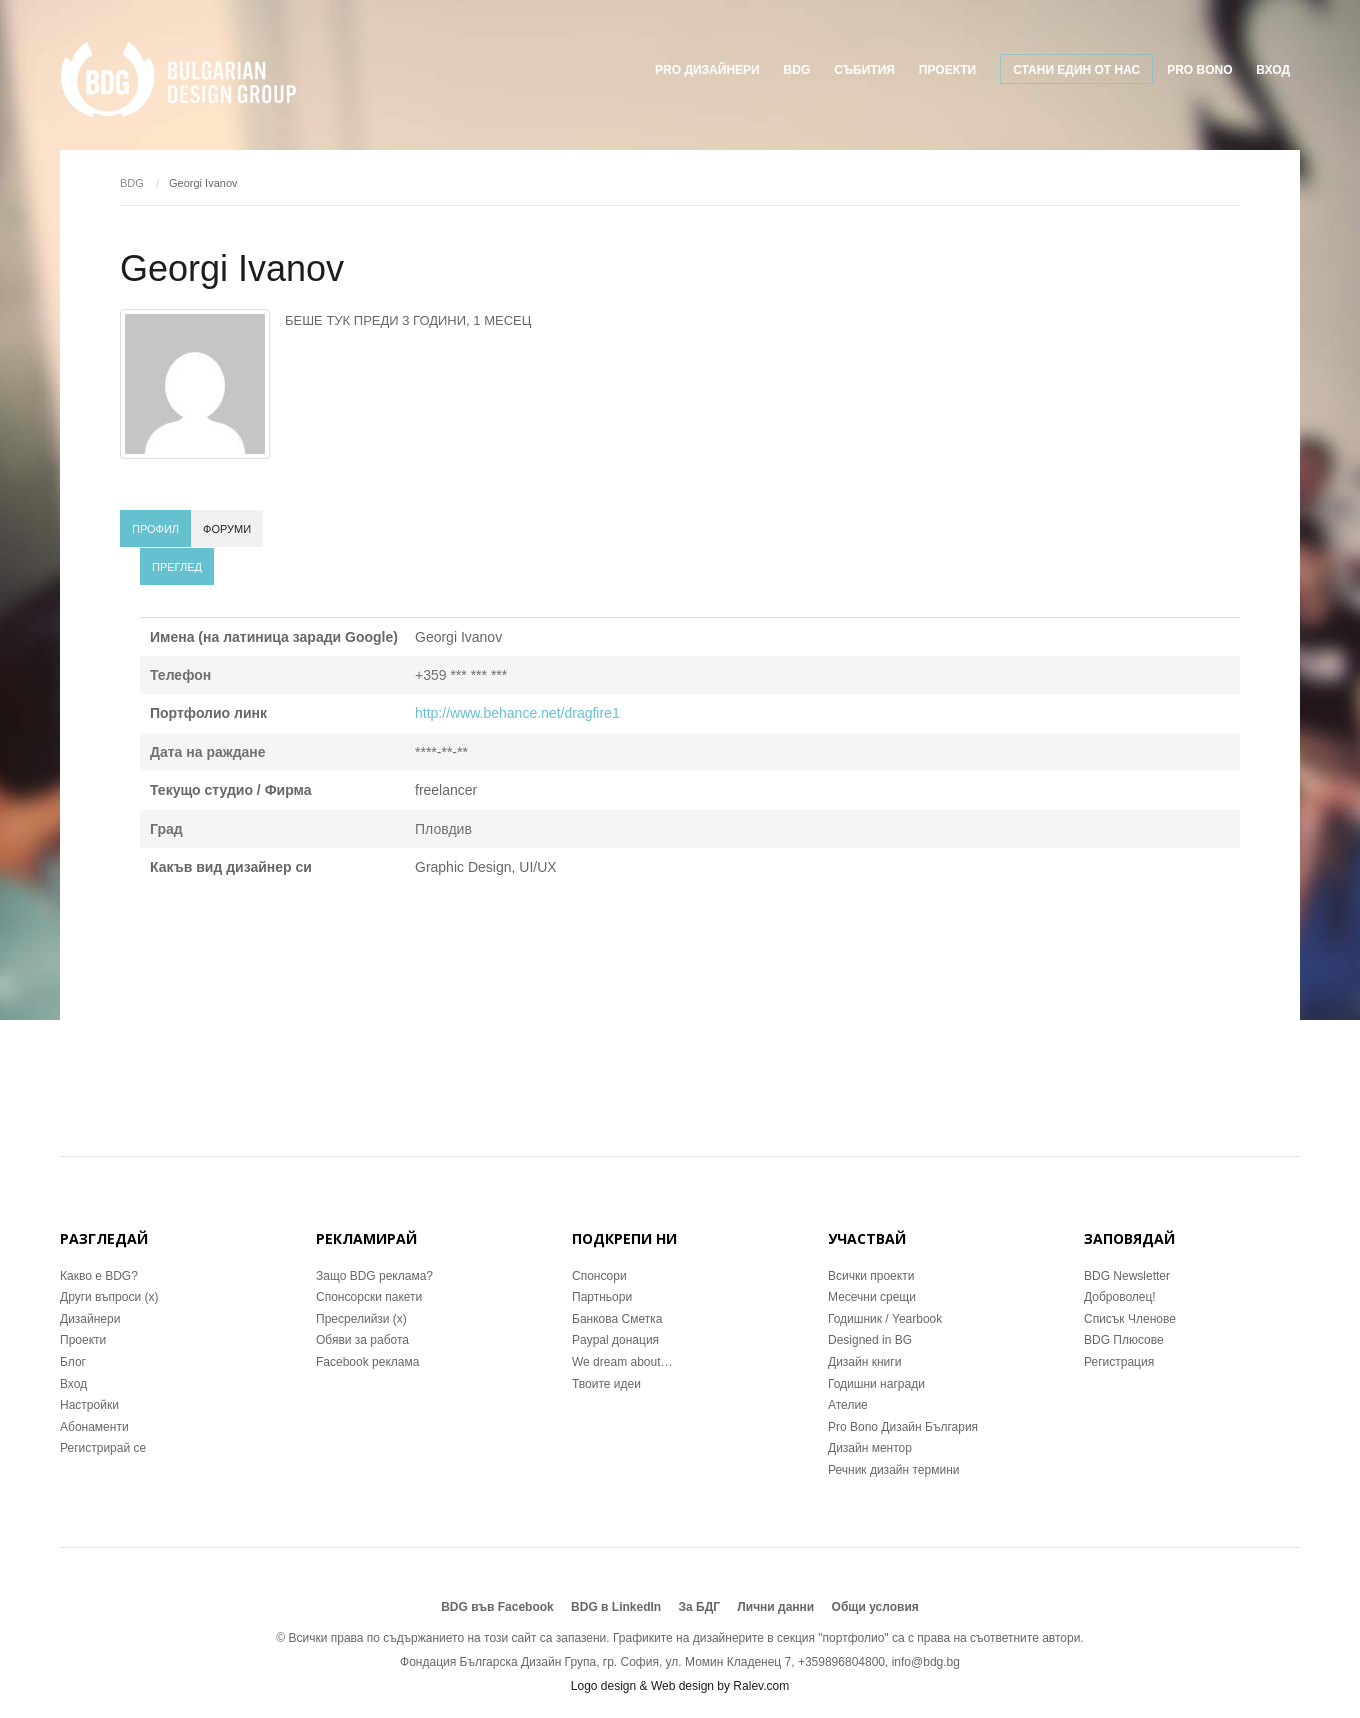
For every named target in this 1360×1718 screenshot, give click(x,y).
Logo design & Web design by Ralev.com (680, 1686)
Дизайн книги (864, 1362)
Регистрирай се (103, 1448)
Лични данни (775, 1607)
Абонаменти (94, 1427)
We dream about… (622, 1362)
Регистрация (1119, 1362)
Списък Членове (1130, 1319)
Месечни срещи (872, 1297)
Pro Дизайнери (707, 70)
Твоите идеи (606, 1384)
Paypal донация (615, 1340)
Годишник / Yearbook (885, 1319)
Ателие (848, 1405)
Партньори (602, 1297)
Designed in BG (870, 1340)
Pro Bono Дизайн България (903, 1427)
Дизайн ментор (870, 1448)
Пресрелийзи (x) (361, 1319)
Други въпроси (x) (109, 1297)
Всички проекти (871, 1276)
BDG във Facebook (497, 1607)
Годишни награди (876, 1384)
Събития (864, 70)
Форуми (227, 529)
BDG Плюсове (1124, 1340)
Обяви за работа (362, 1340)
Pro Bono (1199, 70)
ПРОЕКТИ (947, 70)
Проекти (83, 1340)
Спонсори (599, 1276)
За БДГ (700, 1607)
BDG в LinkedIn (616, 1607)
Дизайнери (90, 1319)
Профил (155, 529)
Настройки (89, 1405)
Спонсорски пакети (369, 1297)
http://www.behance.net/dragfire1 (517, 713)
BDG (797, 70)
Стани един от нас (1076, 70)
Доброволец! (1120, 1297)
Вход (1273, 70)
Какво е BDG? (99, 1276)
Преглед (177, 567)
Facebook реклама (367, 1362)
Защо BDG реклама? (374, 1276)
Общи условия (875, 1607)
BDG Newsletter (1127, 1276)
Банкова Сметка (617, 1319)
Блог (73, 1362)
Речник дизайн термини (893, 1470)
